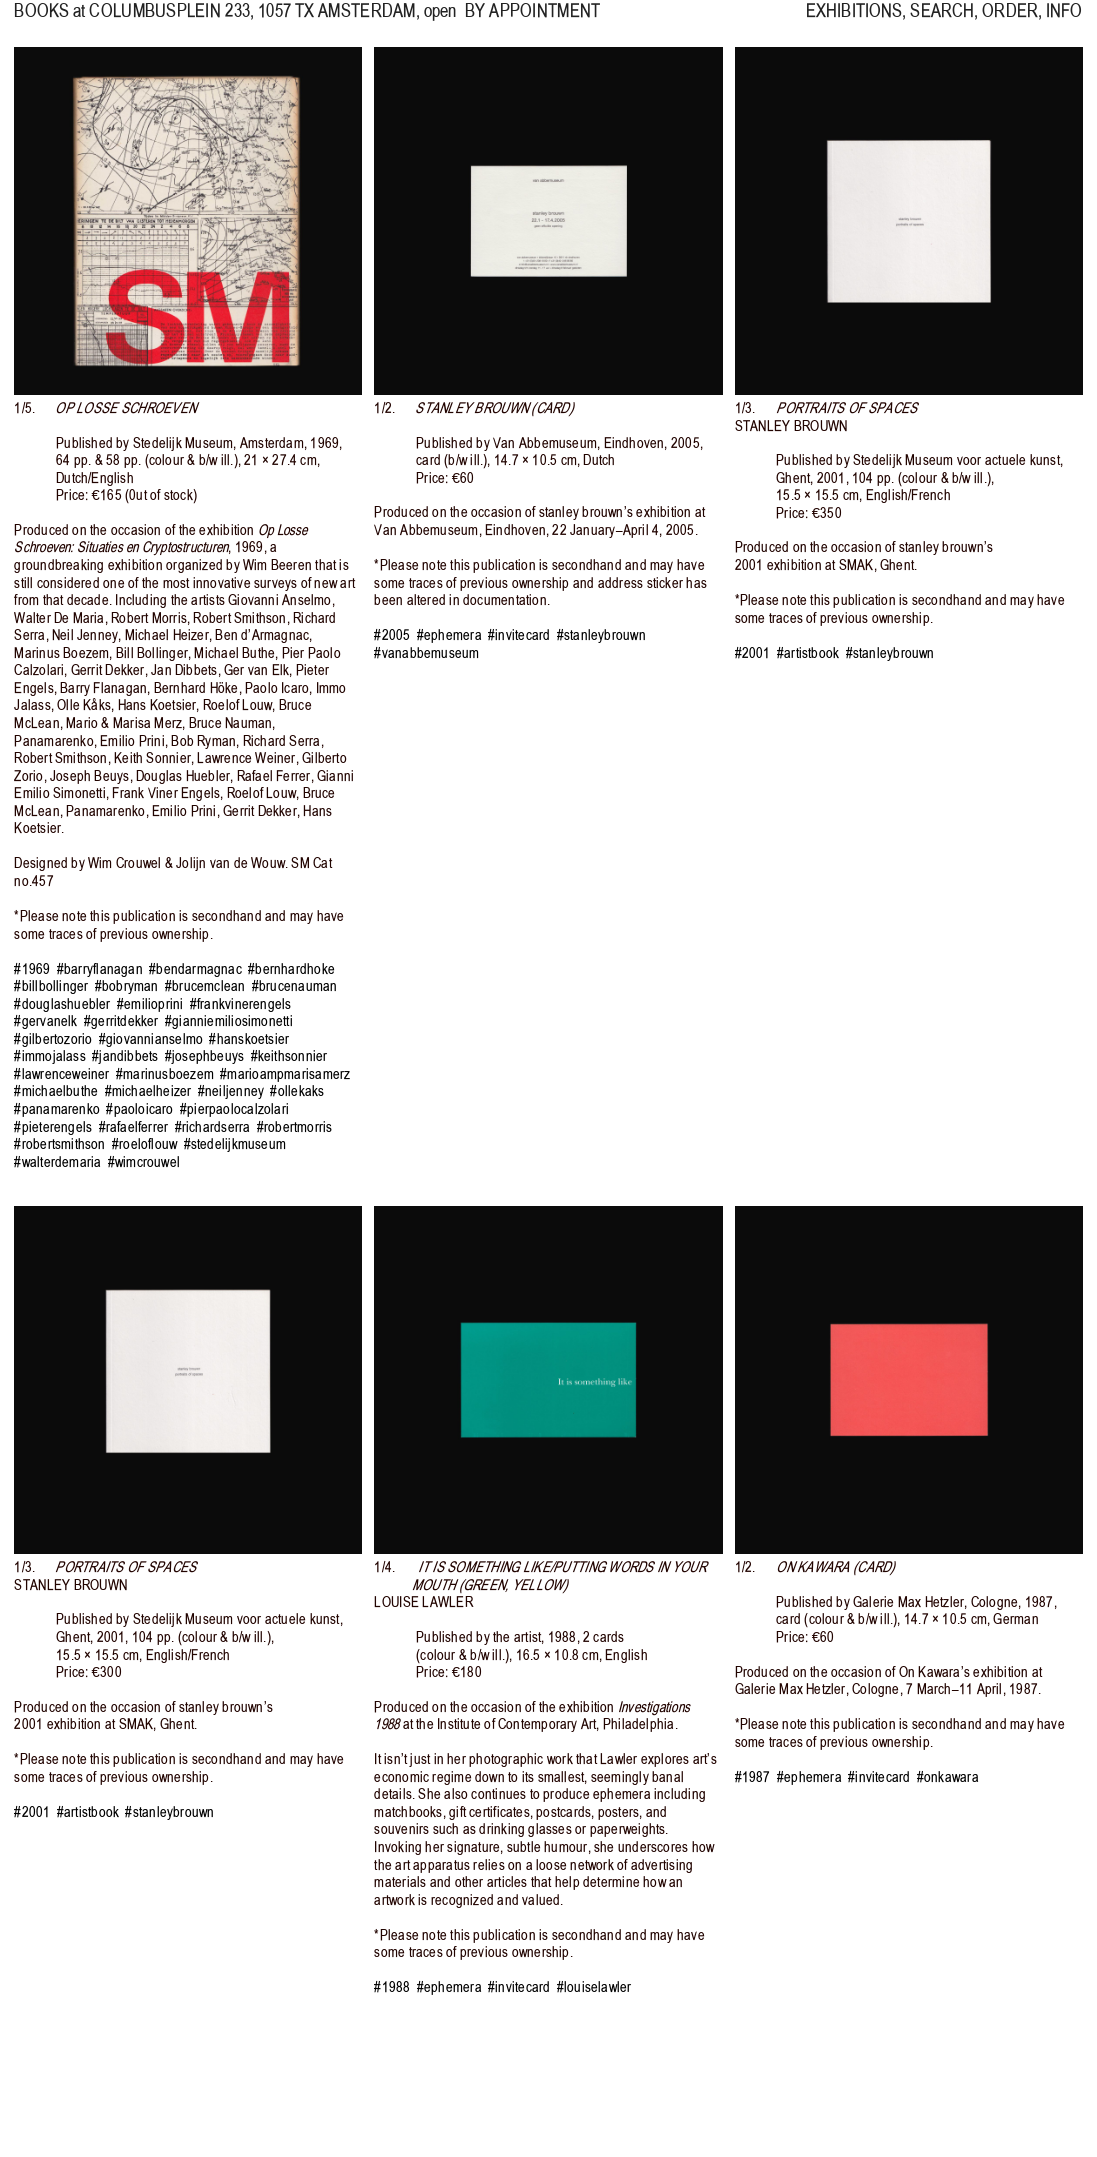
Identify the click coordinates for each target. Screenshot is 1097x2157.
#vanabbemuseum (426, 653)
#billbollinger (51, 986)
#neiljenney (231, 1091)
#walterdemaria (57, 1162)
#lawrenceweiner (61, 1074)
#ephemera (449, 635)
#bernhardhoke (291, 969)
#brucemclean (205, 986)
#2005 (392, 635)
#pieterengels (53, 1127)
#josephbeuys (205, 1056)
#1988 (392, 1987)
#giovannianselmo (151, 1039)
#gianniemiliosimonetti (229, 1021)
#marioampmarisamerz (285, 1074)
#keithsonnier (289, 1056)
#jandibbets (125, 1056)
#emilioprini (150, 1004)
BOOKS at (49, 21)
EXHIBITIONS (854, 21)
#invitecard (519, 635)
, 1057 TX (252, 21)
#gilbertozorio (53, 1039)
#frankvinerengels (241, 1004)
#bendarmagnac (195, 969)
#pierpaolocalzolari (234, 1109)
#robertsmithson (59, 1144)
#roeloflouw (144, 1144)
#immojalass (49, 1056)
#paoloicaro (139, 1109)
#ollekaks (297, 1091)
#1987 (753, 1777)
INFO (1064, 21)
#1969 (32, 969)
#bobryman (127, 986)
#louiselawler (594, 1987)
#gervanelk (45, 1021)
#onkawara (948, 1777)
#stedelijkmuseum (235, 1144)
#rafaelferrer (134, 1127)
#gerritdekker (121, 1021)
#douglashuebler (62, 1004)
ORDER (1010, 21)
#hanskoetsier (249, 1039)
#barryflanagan (100, 969)
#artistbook (808, 653)
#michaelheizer (148, 1091)
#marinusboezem (165, 1074)
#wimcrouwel (144, 1162)
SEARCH (942, 21)
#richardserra (213, 1127)
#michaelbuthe (56, 1091)
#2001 (753, 653)
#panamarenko (57, 1109)
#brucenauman (295, 986)
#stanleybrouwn (601, 635)
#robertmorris (295, 1127)
